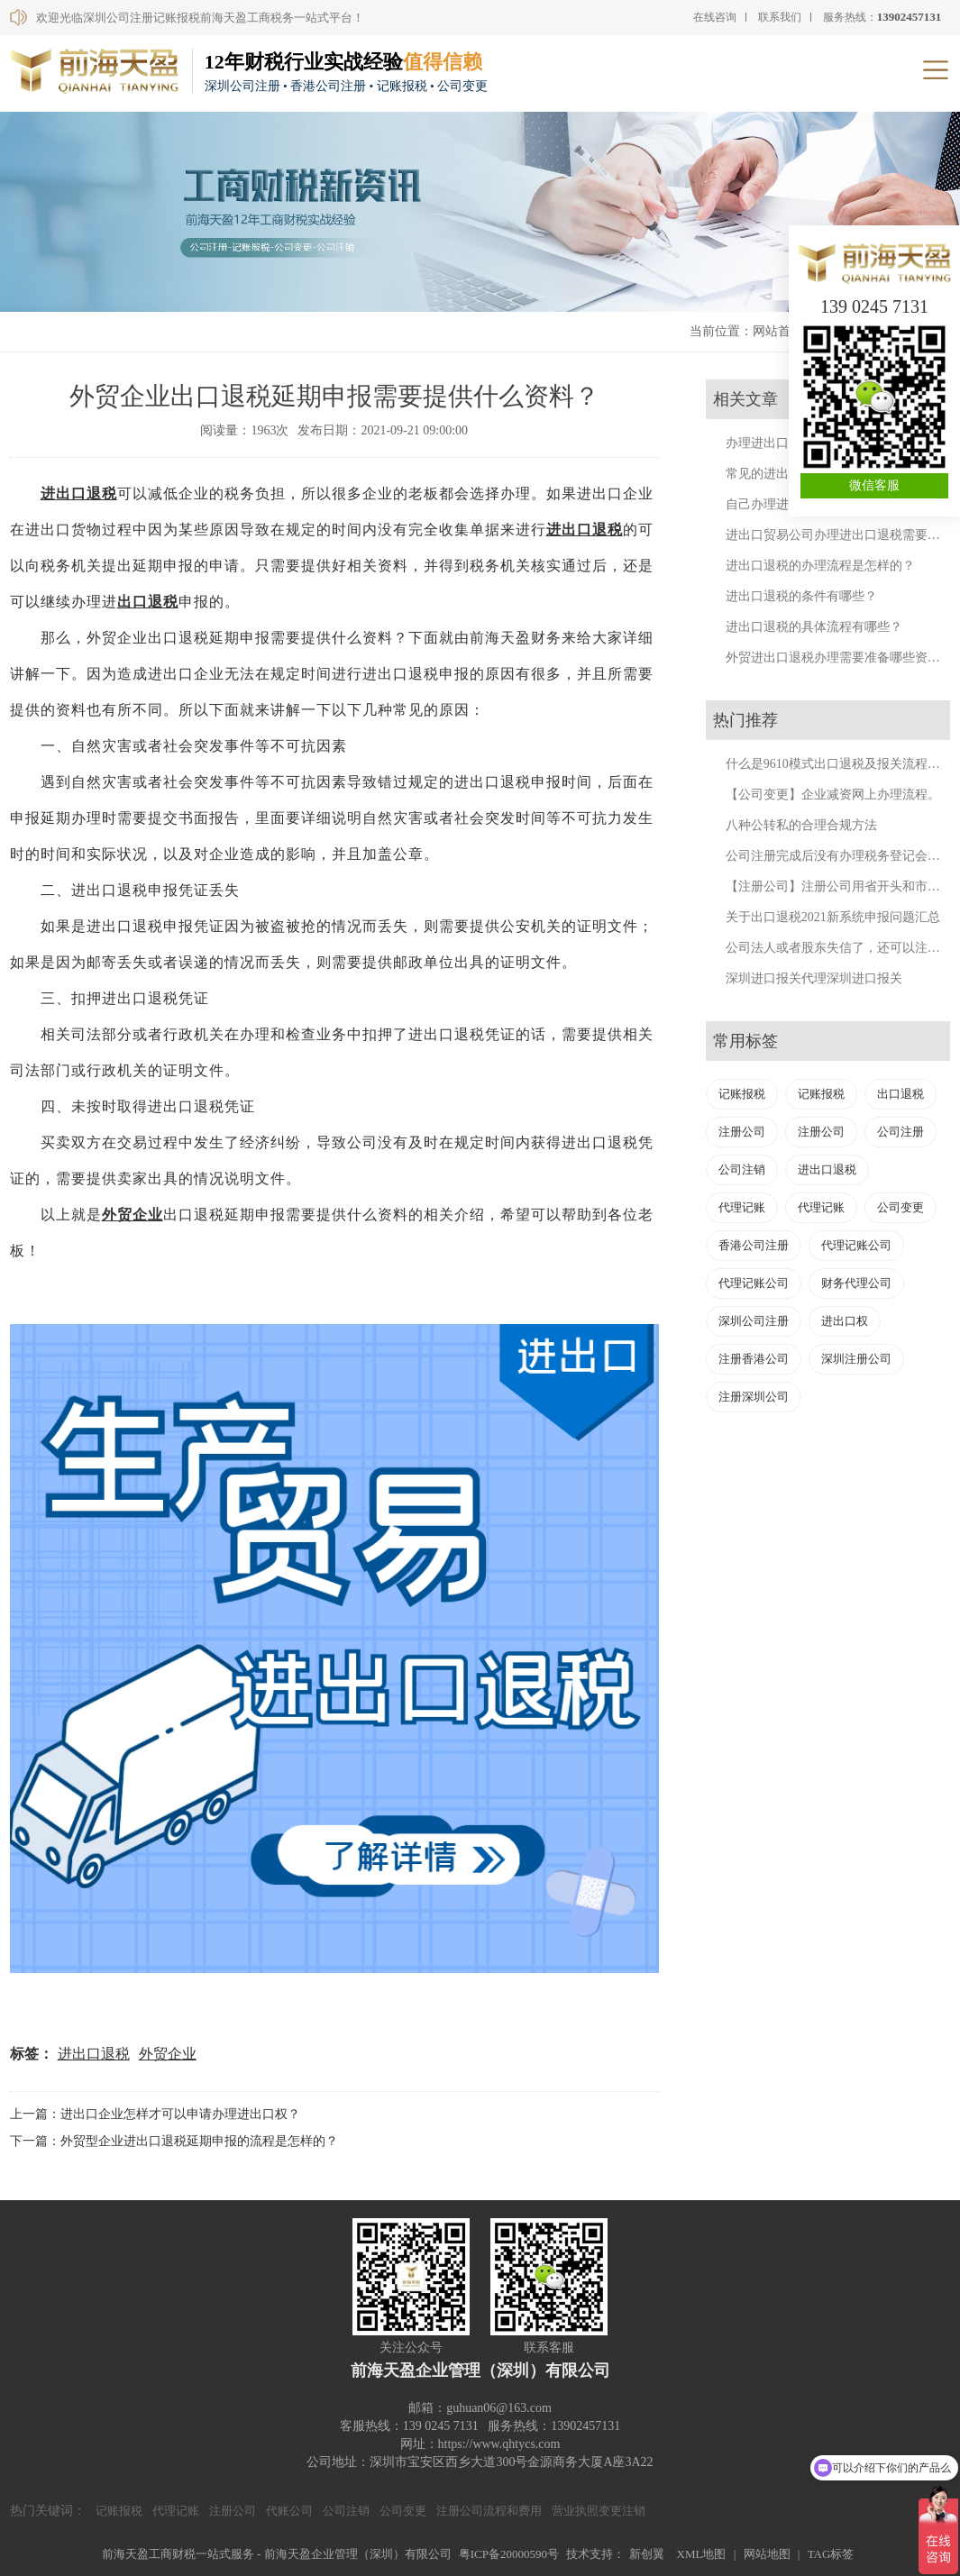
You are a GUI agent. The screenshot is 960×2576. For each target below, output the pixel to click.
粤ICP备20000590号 (509, 2554)
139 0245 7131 (874, 306)
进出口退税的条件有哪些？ (801, 596)
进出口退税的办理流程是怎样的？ (820, 565)
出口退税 (86, 493)
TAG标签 (831, 2554)
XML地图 (702, 2554)
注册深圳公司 (753, 1396)
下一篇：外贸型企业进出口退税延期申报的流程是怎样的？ (174, 2141)
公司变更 (900, 1207)
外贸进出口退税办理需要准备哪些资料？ (839, 657)
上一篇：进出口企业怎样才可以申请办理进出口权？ (155, 2114)
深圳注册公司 (856, 1359)
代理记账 (741, 1207)
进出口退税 (584, 529)
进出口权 (844, 1321)
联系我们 (779, 17)
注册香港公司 (753, 1359)
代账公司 (289, 2510)
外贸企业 (168, 2053)
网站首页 (778, 331)
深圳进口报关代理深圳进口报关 (814, 978)
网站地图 (767, 2554)
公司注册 (900, 1131)
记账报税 (741, 1094)
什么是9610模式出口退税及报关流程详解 (839, 764)
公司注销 (741, 1169)
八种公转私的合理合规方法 (801, 825)
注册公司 (741, 1131)
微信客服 (874, 485)
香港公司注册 (753, 1245)
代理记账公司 (856, 1245)
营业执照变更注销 (598, 2510)
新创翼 (646, 2554)
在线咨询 (714, 17)
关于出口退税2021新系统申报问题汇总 (833, 917)
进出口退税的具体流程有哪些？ (814, 627)
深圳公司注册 (753, 1321)
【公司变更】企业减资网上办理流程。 (833, 794)
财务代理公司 (856, 1283)
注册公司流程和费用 (489, 2510)
